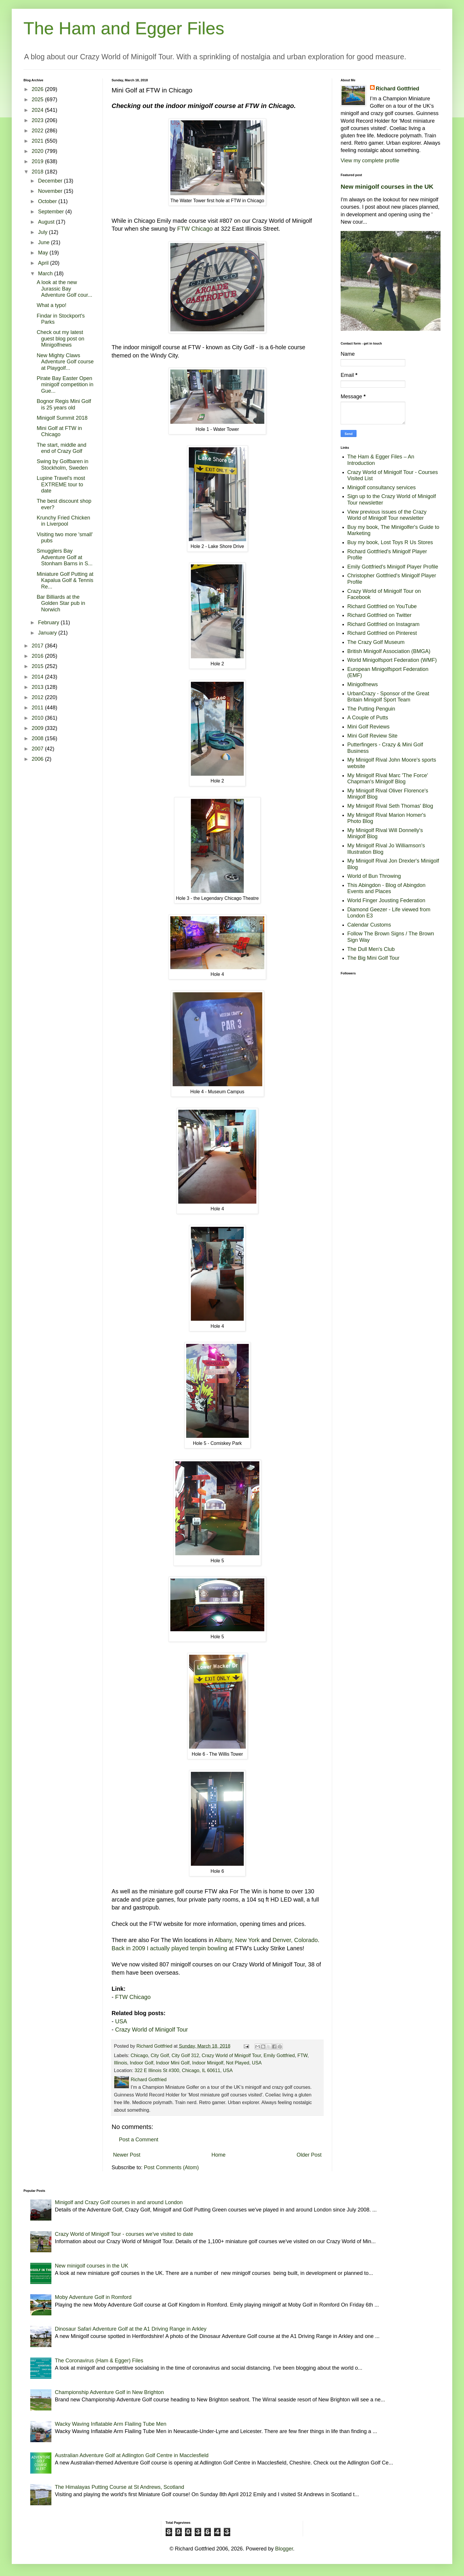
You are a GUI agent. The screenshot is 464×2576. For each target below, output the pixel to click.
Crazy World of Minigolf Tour (151, 2029)
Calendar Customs (369, 925)
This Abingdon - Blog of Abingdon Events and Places (386, 888)
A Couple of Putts (367, 718)
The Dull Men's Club (371, 949)
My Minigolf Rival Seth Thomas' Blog (390, 806)
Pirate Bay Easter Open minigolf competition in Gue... (65, 384)
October (48, 201)
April (44, 263)
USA (121, 2021)
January (48, 633)
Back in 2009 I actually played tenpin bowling (169, 1948)
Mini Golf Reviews (368, 727)
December (51, 181)
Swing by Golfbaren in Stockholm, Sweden (62, 464)
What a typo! (51, 305)
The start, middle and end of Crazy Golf (61, 448)
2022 (38, 131)
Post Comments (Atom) (171, 2167)
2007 (38, 749)
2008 (38, 738)
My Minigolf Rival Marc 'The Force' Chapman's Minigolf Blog (387, 778)
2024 (38, 110)
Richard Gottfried (397, 89)
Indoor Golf (141, 2062)
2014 (38, 677)
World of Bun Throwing (374, 876)
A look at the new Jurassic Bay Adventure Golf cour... (64, 288)
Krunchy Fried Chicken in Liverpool (63, 521)
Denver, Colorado (295, 1940)
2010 (38, 718)
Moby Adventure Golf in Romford (93, 2297)
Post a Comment (138, 2140)
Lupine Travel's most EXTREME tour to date (61, 484)
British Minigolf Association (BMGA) (389, 651)
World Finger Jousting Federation (386, 900)
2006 (38, 759)
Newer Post (126, 2155)
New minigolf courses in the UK (387, 186)
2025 (38, 99)
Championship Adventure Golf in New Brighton (109, 2392)
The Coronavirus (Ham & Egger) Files (99, 2361)
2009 (38, 728)
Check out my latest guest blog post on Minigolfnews (60, 338)
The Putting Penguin (371, 709)
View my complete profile (370, 160)
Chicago (139, 2055)
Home (218, 2155)
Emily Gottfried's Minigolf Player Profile (392, 567)
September (51, 212)
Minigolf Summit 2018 (62, 418)
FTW (302, 2055)
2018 (38, 172)
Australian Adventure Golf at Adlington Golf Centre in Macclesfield (132, 2455)
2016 (38, 656)
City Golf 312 (185, 2055)
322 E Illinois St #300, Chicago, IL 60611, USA (184, 2070)
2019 (38, 161)
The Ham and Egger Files (123, 28)
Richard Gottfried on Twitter (379, 615)
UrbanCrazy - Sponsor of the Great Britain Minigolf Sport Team (388, 697)
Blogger (284, 2549)
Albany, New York (237, 1940)
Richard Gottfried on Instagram (383, 624)
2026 (38, 89)
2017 (38, 646)
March (46, 273)
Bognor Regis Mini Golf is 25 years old (64, 404)
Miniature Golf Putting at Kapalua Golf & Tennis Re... (65, 580)
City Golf (160, 2055)
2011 (38, 708)
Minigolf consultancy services (381, 487)
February (49, 622)
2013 (38, 687)
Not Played (237, 2062)
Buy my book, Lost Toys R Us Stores (390, 542)
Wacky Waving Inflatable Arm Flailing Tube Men (111, 2424)
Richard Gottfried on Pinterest (382, 633)
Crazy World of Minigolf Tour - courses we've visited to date (124, 2234)
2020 (38, 151)
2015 (38, 666)
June (44, 242)
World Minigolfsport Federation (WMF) (392, 660)
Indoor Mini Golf (172, 2062)
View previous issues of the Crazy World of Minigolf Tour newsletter (387, 515)
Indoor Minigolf (207, 2062)
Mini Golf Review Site (372, 736)
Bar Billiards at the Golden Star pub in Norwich (61, 603)
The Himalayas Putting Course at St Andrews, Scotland (119, 2487)
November (51, 191)
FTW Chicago (195, 228)
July (43, 232)
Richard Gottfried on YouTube (382, 606)
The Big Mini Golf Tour (373, 958)
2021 (38, 141)
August (47, 222)
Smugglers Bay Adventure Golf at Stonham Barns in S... (65, 557)
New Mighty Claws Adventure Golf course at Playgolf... (65, 361)
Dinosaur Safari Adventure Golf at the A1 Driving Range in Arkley (130, 2329)
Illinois (120, 2062)
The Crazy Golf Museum (376, 642)
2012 (38, 697)
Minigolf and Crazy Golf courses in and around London (119, 2202)
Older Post (309, 2155)
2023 (38, 120)
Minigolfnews (362, 684)
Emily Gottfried (279, 2055)
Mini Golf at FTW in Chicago (59, 431)
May (43, 253)
